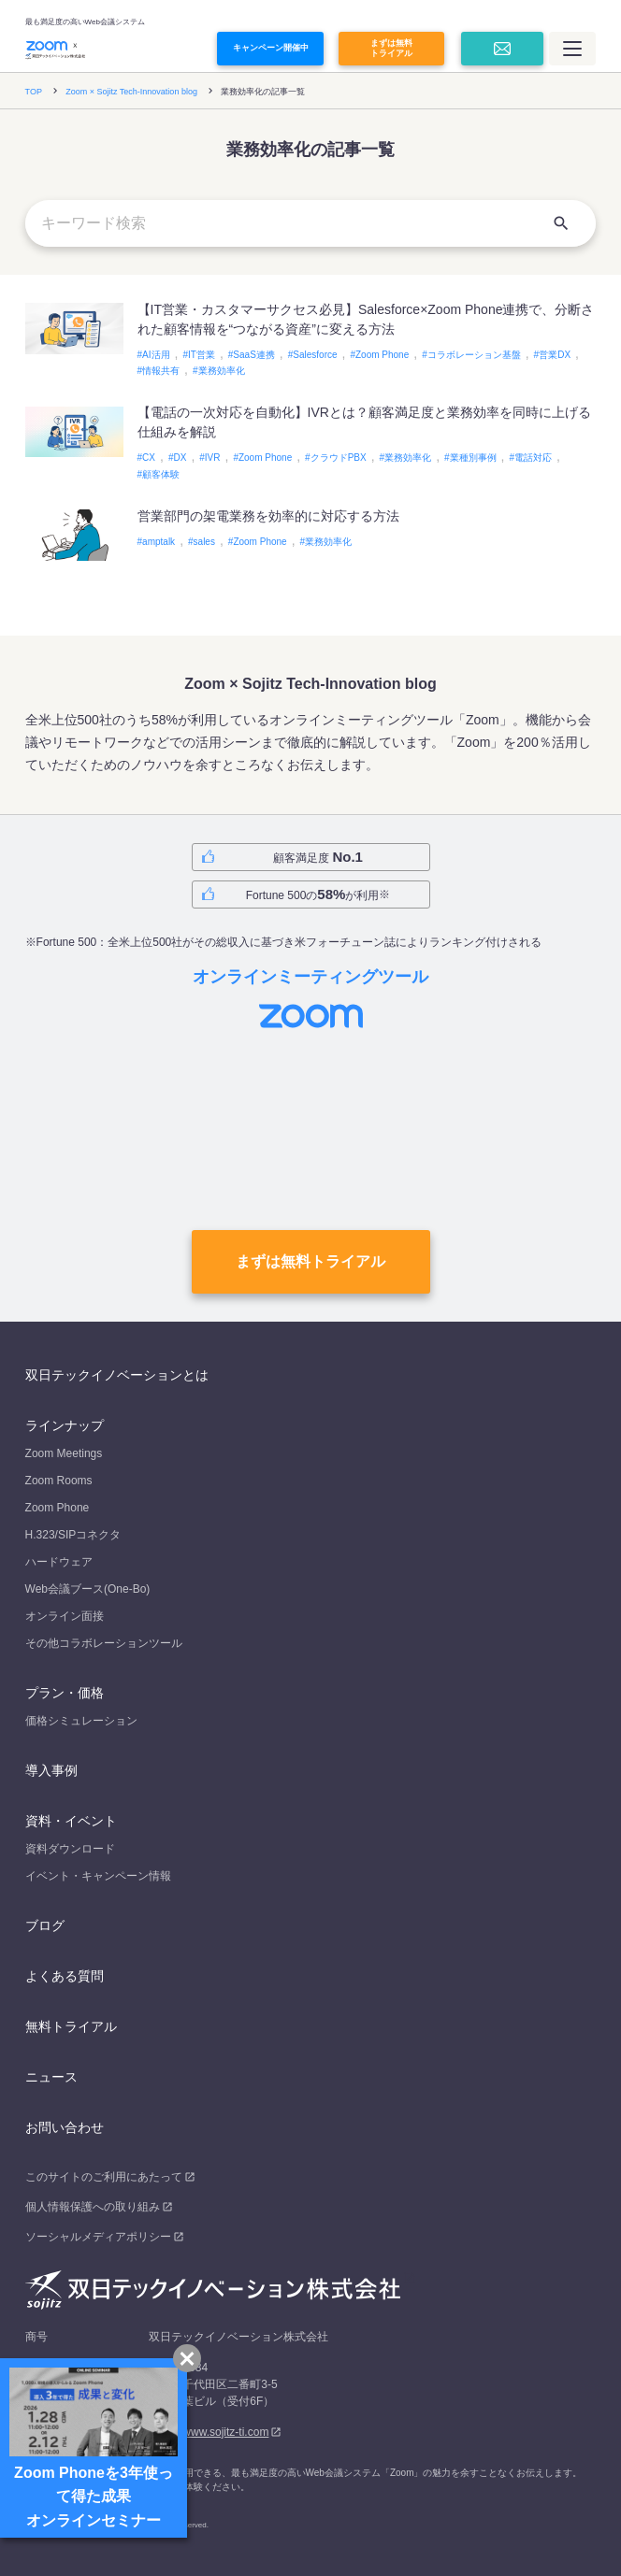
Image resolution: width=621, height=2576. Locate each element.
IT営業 (201, 355)
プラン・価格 (64, 1692)
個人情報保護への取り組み (92, 2206)
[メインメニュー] (572, 48)
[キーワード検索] (311, 223)
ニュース (51, 2076)
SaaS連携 (253, 355)
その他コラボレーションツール (103, 1643)
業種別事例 (473, 457)
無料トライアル (71, 2026)
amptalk (158, 542)
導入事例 (51, 1770)
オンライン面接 (64, 1616)
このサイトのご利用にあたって (103, 2176)
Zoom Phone (382, 355)
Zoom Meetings (64, 1453)
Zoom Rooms (59, 1480)
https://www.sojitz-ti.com (208, 2432)
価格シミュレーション (81, 1720)
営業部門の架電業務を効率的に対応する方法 (268, 515)
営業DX (554, 355)
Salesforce (315, 355)
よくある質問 (64, 1975)
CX (148, 457)
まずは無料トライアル (391, 48)
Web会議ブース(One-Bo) (88, 1589)
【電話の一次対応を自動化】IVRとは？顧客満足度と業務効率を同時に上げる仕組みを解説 (364, 422)
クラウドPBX (338, 457)
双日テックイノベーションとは (117, 1374)
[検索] (561, 223)
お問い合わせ (64, 2127)
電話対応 (533, 457)
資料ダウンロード (70, 1848)
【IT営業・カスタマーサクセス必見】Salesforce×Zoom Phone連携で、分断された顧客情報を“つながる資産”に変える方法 (366, 319)
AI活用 (155, 355)
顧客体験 (161, 474)
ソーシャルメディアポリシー (98, 2236)
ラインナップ (64, 1425)
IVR (213, 457)
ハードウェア (59, 1561)
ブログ (45, 1925)
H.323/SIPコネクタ (73, 1534)
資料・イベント (71, 1820)
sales (204, 542)
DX (179, 457)
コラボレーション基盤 (474, 355)
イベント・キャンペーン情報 (98, 1875)
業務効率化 (221, 370)
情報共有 (161, 370)
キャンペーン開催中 (271, 47)
